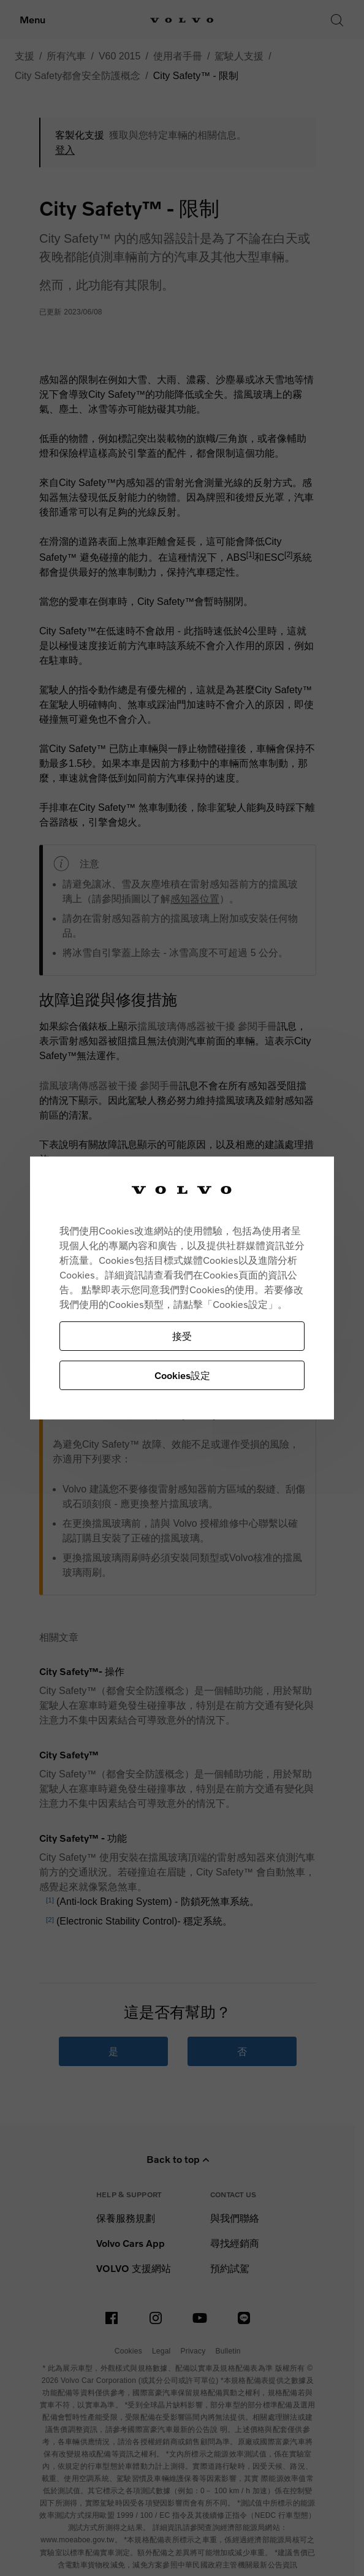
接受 (182, 1336)
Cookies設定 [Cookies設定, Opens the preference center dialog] (182, 1375)
